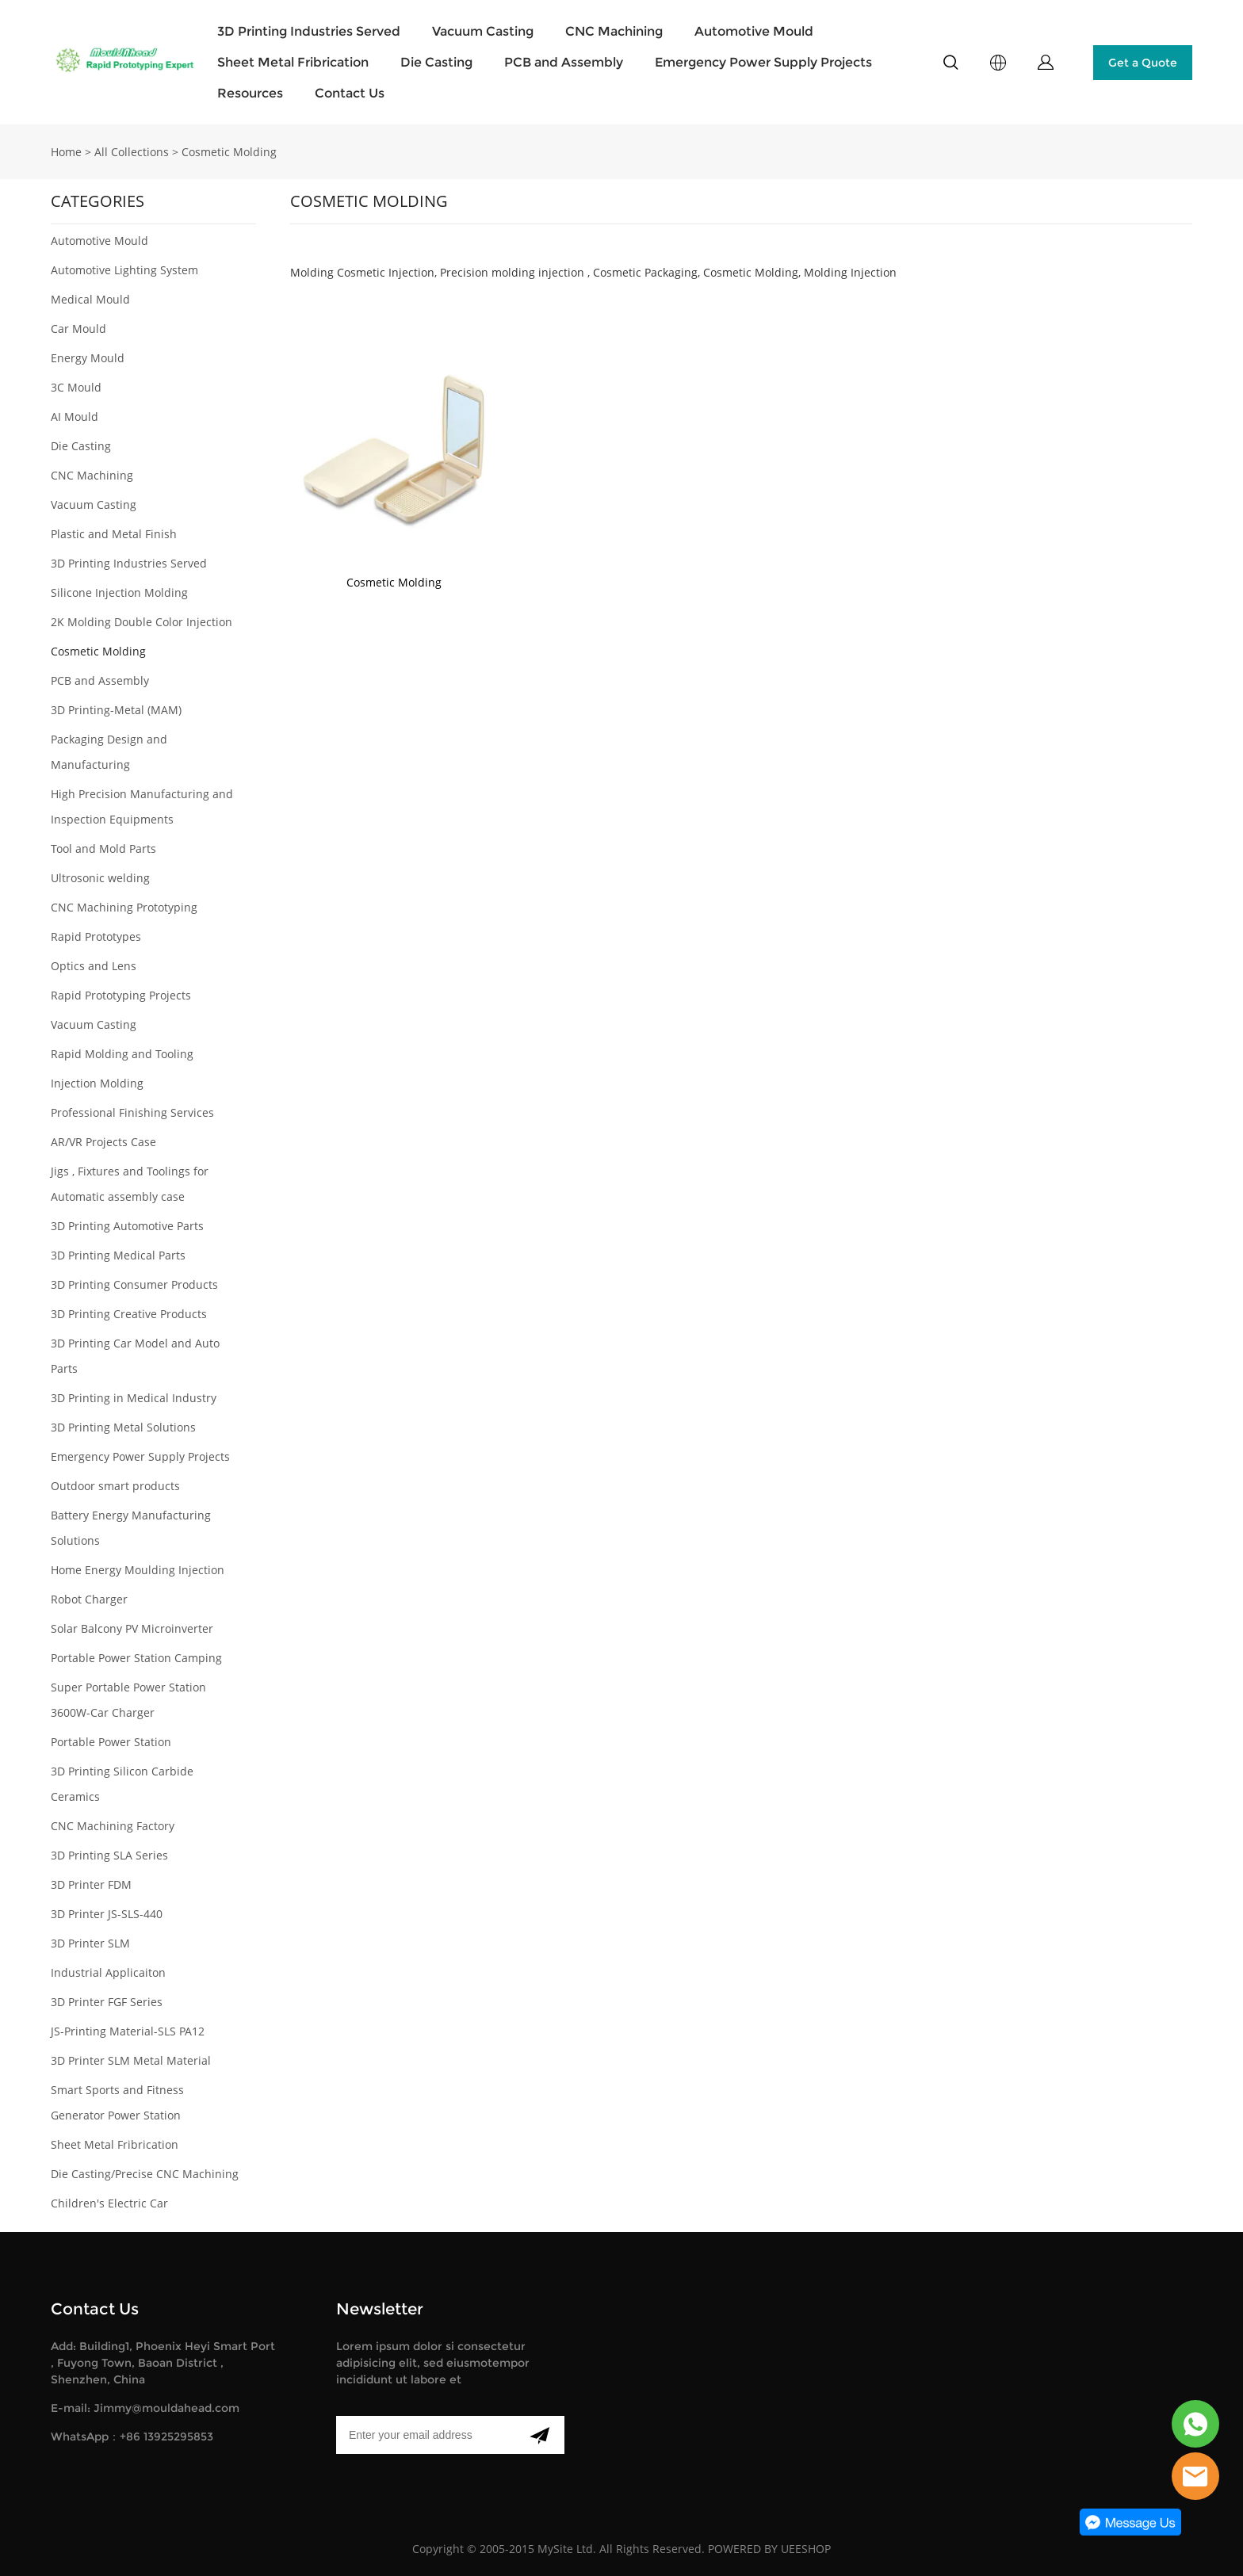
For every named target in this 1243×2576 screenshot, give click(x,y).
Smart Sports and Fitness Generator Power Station (117, 2102)
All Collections (131, 151)
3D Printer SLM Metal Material (131, 2060)
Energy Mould (87, 357)
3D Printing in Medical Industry (133, 1397)
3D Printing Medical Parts (118, 1255)
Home (66, 151)
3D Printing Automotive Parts (127, 1225)
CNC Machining (614, 31)
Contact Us (349, 93)
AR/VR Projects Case (103, 1141)
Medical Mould (90, 299)
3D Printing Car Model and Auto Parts (135, 1356)
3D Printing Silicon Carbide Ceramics (122, 1784)
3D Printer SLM (90, 1943)
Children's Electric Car (109, 2203)
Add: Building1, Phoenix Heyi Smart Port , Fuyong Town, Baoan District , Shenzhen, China (163, 2363)
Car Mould (78, 328)
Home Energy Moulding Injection (137, 1569)
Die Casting (436, 62)
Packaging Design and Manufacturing (109, 752)
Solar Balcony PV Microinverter (132, 1628)
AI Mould (74, 416)
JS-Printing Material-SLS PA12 (128, 2031)
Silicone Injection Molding (119, 592)
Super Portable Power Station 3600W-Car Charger (128, 1700)
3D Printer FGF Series (107, 2001)
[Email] (425, 2435)
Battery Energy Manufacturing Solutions (131, 1528)
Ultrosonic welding (100, 877)
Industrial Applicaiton (108, 1972)
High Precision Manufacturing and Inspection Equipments (142, 806)
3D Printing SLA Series (109, 1855)
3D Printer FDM (91, 1884)
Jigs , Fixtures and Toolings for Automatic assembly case (129, 1184)
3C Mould (76, 387)
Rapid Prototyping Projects (121, 995)
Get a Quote (1142, 62)
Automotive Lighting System (124, 269)
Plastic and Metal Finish (114, 533)
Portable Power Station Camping (136, 1657)
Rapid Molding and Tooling (122, 1053)
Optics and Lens (93, 965)
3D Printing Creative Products (129, 1313)
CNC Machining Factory (112, 1825)
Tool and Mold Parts (103, 848)
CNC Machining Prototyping (124, 907)
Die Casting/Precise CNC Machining (145, 2173)
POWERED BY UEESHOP (769, 2548)
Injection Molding (97, 1083)
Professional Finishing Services (132, 1112)
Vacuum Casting (483, 31)
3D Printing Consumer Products (134, 1284)
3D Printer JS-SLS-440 (107, 1913)
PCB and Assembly (563, 62)
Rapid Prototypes (96, 936)
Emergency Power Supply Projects (763, 62)
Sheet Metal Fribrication (293, 62)
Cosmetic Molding (229, 151)
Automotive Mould (753, 31)
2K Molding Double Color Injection (141, 621)
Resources (250, 93)
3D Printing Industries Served (308, 31)
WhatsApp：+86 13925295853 (132, 2436)
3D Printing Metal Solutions (123, 1427)
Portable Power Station (111, 1741)
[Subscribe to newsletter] (539, 2435)
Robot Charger (89, 1599)
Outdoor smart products (115, 1485)
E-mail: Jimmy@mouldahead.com (145, 2408)
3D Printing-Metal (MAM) (116, 709)
